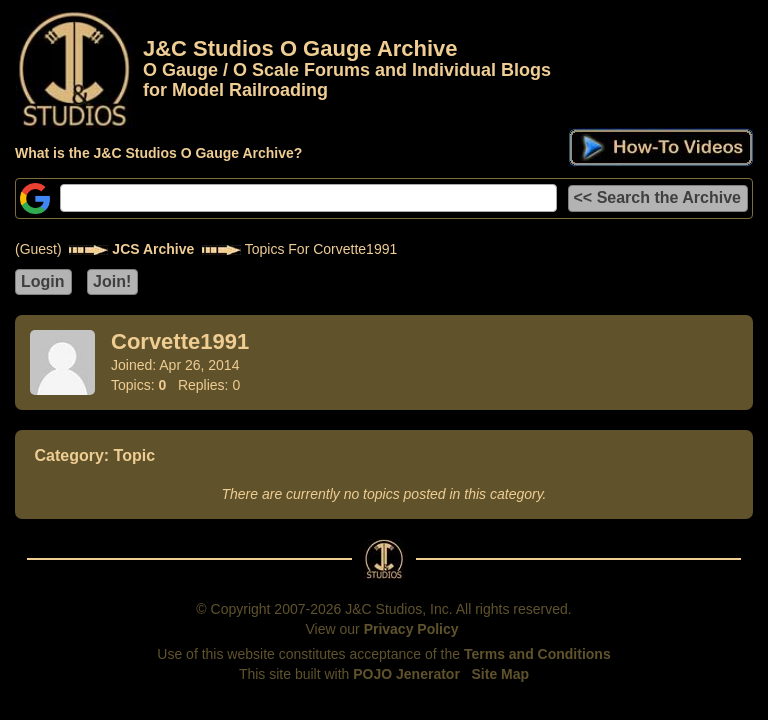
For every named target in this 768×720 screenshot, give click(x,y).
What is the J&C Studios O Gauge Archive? (158, 153)
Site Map (501, 674)
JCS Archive (153, 249)
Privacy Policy (411, 629)
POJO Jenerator (406, 674)
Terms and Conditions (537, 654)
